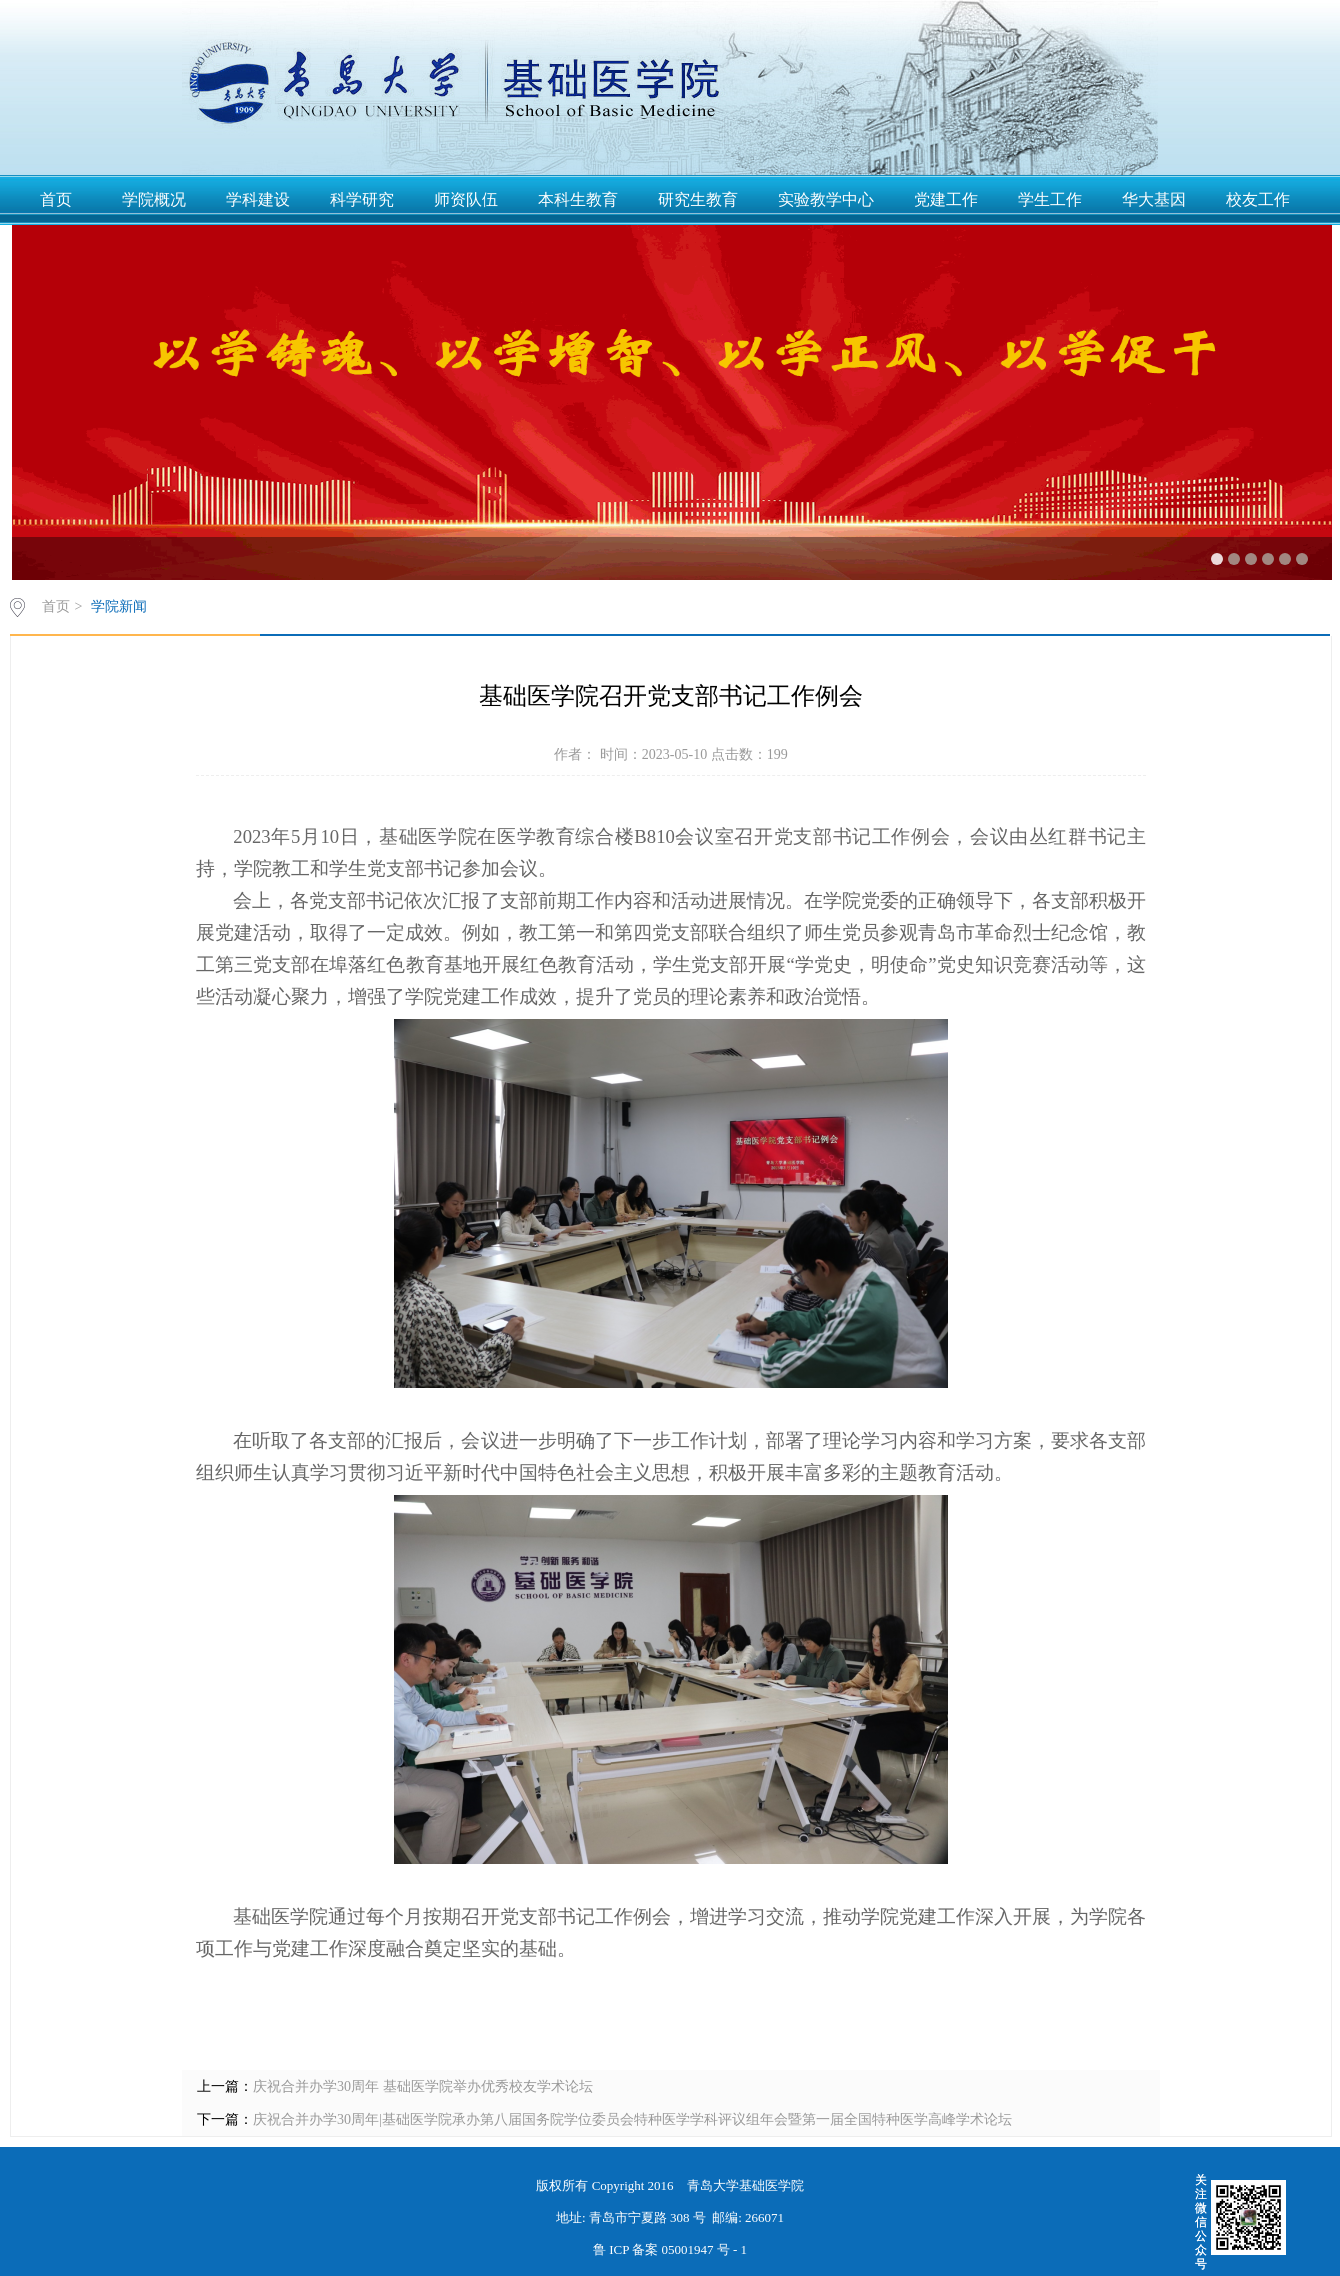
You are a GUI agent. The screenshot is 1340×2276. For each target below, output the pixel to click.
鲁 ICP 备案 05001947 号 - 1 (670, 2249)
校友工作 (1258, 199)
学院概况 (154, 199)
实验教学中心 (826, 199)
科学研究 (362, 199)
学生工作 (1050, 199)
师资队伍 (466, 199)
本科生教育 (578, 199)
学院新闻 (119, 606)
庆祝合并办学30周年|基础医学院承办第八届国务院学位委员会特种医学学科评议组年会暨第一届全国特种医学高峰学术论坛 (632, 2119)
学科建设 (258, 199)
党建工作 (946, 199)
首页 (56, 199)
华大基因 (1154, 199)
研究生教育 (698, 199)
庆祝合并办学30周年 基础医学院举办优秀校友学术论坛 (423, 2086)
